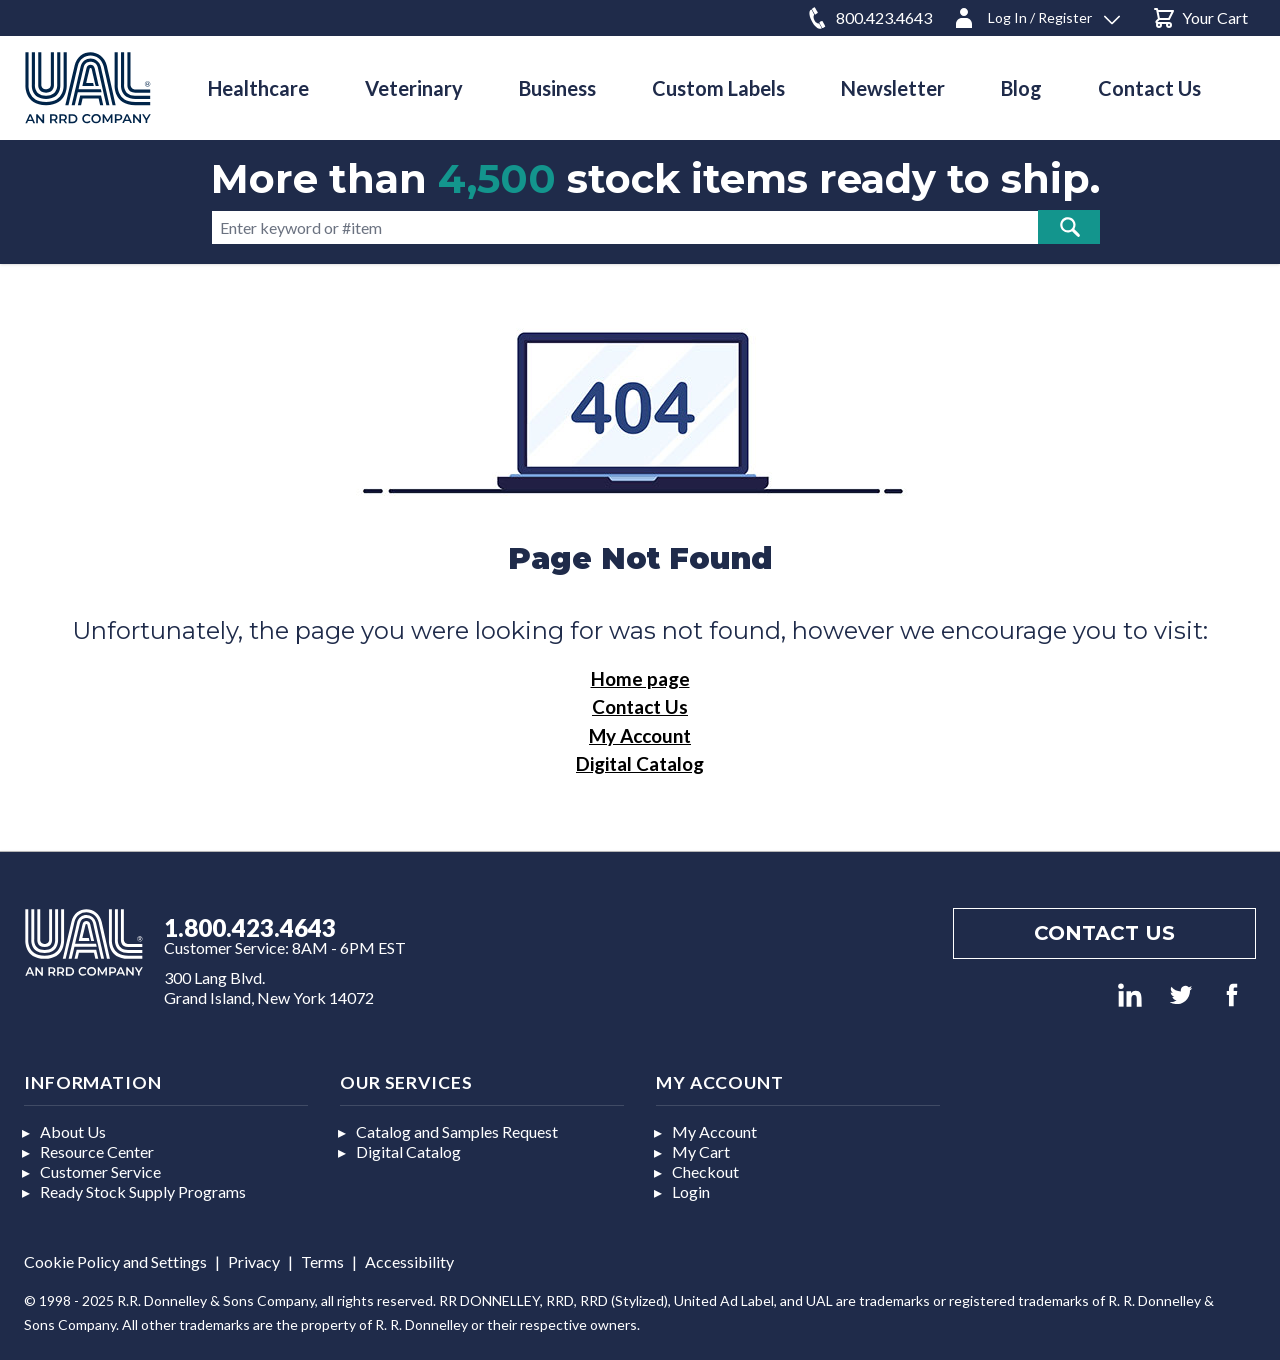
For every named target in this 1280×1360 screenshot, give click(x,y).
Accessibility (409, 1261)
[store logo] (88, 87)
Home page (640, 678)
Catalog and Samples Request (457, 1131)
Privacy (254, 1261)
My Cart (701, 1151)
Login (691, 1191)
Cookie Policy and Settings (115, 1261)
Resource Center (97, 1151)
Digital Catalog (640, 763)
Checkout (705, 1171)
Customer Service (100, 1171)
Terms (322, 1261)
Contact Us (640, 706)
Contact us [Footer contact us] (1104, 933)
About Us (73, 1131)
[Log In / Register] (1036, 14)
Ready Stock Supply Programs (143, 1191)
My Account (640, 735)
